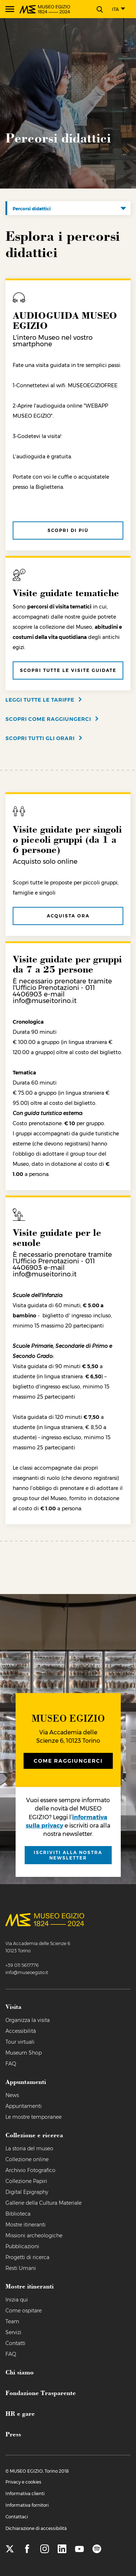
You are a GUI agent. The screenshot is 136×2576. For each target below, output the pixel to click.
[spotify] (96, 2549)
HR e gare (20, 2413)
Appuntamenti (23, 2106)
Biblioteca (17, 2213)
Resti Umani (20, 2268)
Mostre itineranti (25, 2224)
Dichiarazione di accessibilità (36, 2528)
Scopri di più (68, 530)
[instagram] (44, 2549)
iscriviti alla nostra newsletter (68, 1855)
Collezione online (27, 2159)
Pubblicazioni (22, 2246)
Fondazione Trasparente (40, 2393)
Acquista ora (68, 915)
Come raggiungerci (68, 1761)
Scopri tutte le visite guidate (68, 670)
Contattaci (16, 2516)
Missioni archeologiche (33, 2235)
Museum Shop (23, 2052)
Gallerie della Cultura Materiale (43, 2203)
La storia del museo (29, 2148)
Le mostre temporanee (33, 2117)
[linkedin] (62, 2549)
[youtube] (79, 2549)
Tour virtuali (19, 2042)
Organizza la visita (27, 2020)
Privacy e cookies (23, 2482)
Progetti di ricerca (27, 2257)
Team (12, 2321)
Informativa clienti (25, 2493)
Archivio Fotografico (30, 2170)
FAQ (10, 2063)
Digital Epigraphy (26, 2192)
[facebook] (27, 2549)
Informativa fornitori (27, 2505)
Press (13, 2434)
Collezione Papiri (26, 2181)
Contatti (15, 2343)
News (12, 2095)
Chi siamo (19, 2372)
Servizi (13, 2332)
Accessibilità (20, 2031)
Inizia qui (16, 2299)
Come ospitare (23, 2310)
